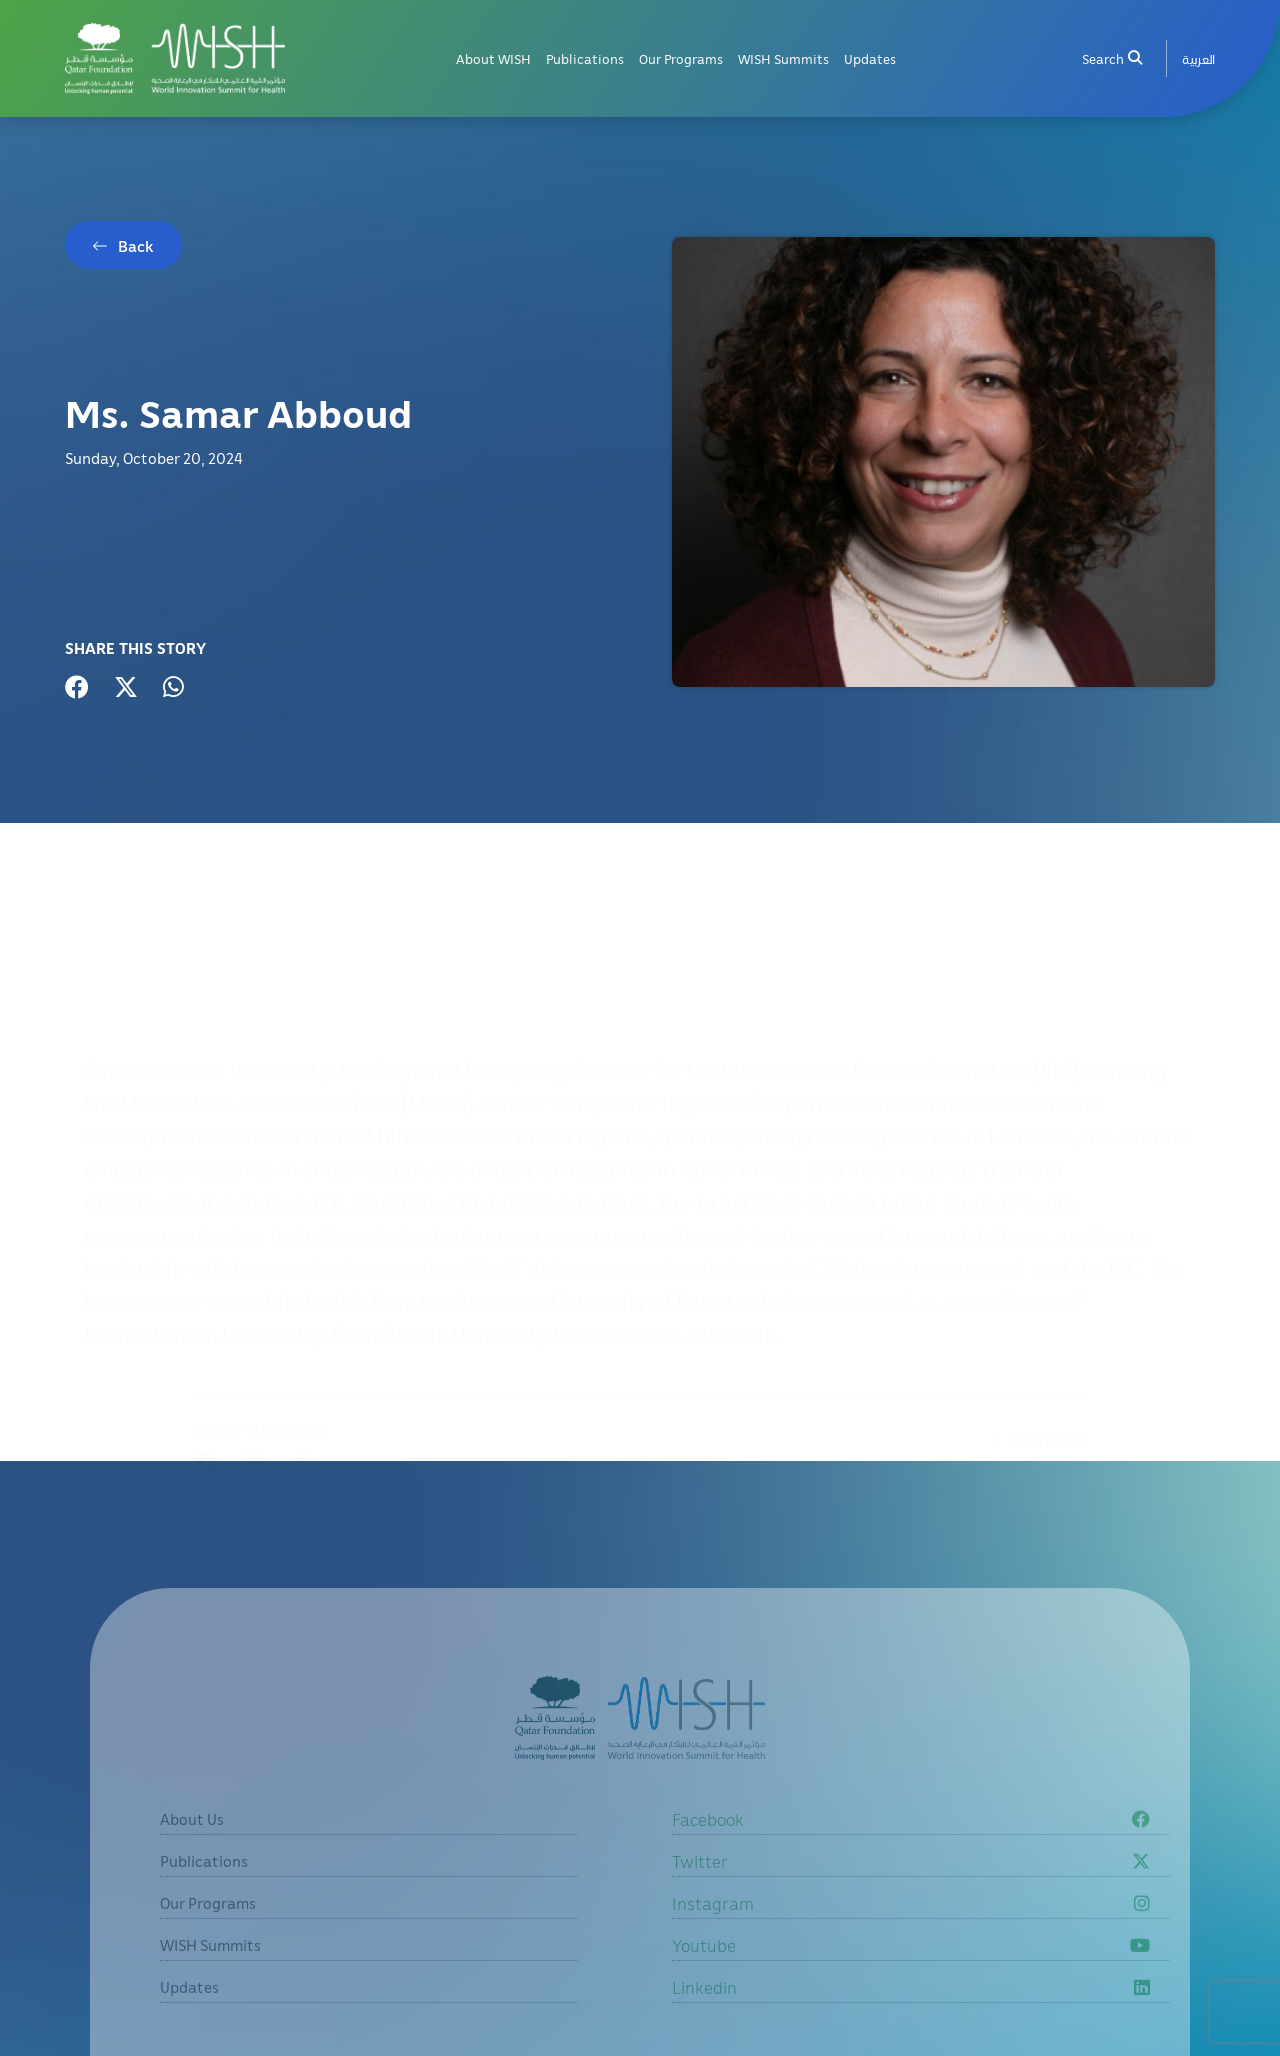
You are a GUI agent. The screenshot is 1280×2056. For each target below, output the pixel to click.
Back (136, 247)
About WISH (493, 58)
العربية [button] (1198, 58)
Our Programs (681, 58)
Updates (870, 58)
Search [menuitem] (1112, 58)
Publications (585, 58)
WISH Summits (783, 58)
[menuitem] (1198, 58)
